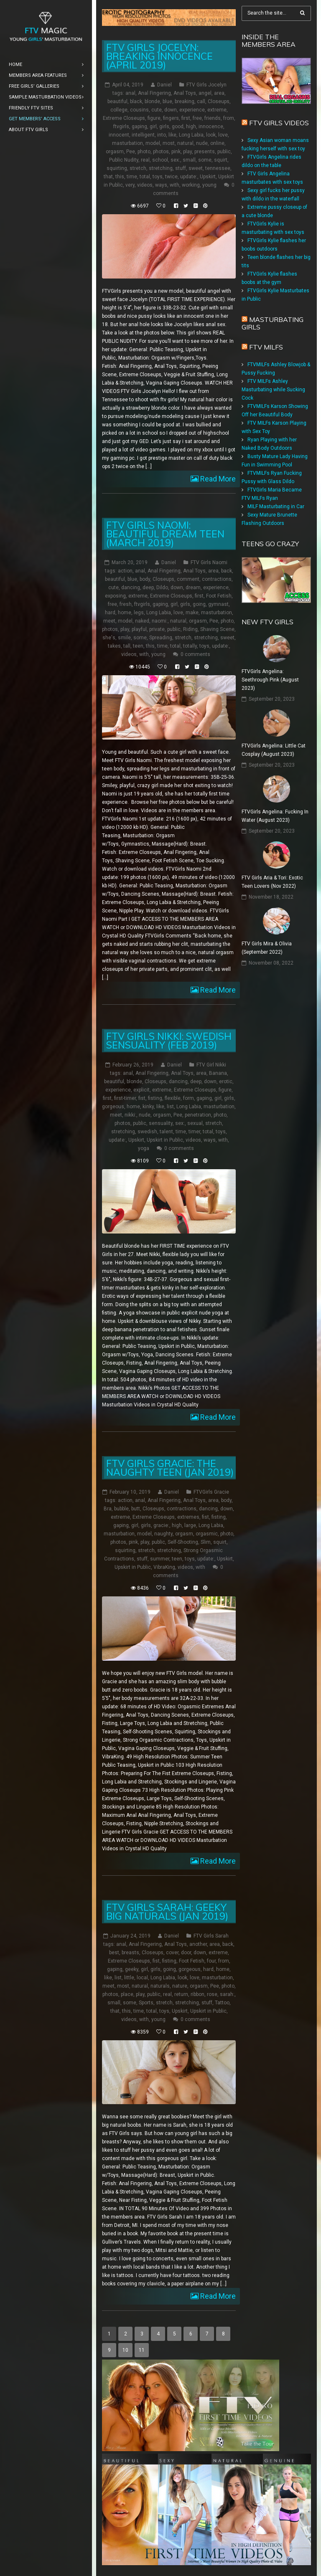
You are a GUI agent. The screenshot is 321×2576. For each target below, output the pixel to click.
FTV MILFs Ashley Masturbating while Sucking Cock (273, 389)
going (199, 604)
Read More (217, 478)
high (191, 126)
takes (114, 646)
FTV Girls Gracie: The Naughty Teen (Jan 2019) (170, 1467)
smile (124, 638)
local (142, 1977)
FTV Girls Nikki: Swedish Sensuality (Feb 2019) (169, 1040)
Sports (146, 2002)
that (108, 177)
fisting (155, 1098)
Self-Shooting (183, 1542)
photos (161, 152)
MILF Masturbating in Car (275, 506)
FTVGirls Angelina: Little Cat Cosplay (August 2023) (274, 750)
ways (161, 185)
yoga (143, 1148)
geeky (131, 1969)
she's (108, 638)
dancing (130, 587)
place (127, 1994)
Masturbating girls (272, 323)
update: (188, 177)
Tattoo (222, 2002)
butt (135, 1508)
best (114, 1952)
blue (167, 101)
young (209, 185)
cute (156, 110)
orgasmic (207, 1533)
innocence (211, 126)
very (130, 185)
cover (172, 1952)
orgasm (115, 152)
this (119, 177)
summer (159, 1558)
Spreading (160, 638)
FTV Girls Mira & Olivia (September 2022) (267, 948)
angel (205, 93)
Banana (218, 1073)
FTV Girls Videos (279, 123)
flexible (173, 1098)
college (118, 110)
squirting (117, 168)
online (217, 143)
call (201, 101)
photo (144, 152)
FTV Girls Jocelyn (206, 85)
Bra (108, 1508)
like (172, 135)
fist (141, 1098)
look (211, 135)
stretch (138, 168)
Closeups (218, 101)
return (181, 1994)
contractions (217, 579)
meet (109, 621)
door (186, 1952)
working (191, 185)
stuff (180, 168)
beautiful (117, 101)
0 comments (195, 654)
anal (130, 93)
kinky (148, 1106)
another (198, 1944)
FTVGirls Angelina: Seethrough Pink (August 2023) (270, 680)
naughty (163, 1533)
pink (176, 152)
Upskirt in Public (165, 1139)
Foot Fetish (219, 596)
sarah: (227, 1994)
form (188, 1098)
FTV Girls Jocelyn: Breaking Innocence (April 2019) (159, 56)
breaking (184, 101)
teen (138, 646)
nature (179, 1985)
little (129, 1977)
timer (194, 1131)
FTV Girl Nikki (211, 1064)
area (219, 93)
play (187, 152)
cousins (139, 110)
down (170, 110)
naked (142, 621)
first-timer (125, 1098)
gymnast (218, 604)
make (192, 613)
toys (158, 177)
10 (125, 2350)
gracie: (161, 1525)
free (197, 118)
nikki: (130, 1114)
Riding (190, 629)
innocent (119, 135)
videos (145, 185)
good (177, 126)
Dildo (162, 587)
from (228, 118)
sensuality (161, 1123)
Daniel (164, 85)
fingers (171, 118)
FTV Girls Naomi (209, 562)
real (145, 160)
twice (171, 177)
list (170, 1106)
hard (110, 613)
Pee (130, 152)
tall (126, 646)
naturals (160, 1985)
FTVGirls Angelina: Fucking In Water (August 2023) (275, 816)
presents (204, 152)
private (157, 629)
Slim (206, 1542)
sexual (195, 1123)
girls (164, 126)
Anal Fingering (154, 93)
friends (212, 118)
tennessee (217, 168)
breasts (130, 1952)
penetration (198, 1114)
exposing (115, 596)
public (224, 152)
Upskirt (208, 177)
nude (202, 143)
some (204, 160)
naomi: (160, 621)
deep (148, 587)
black (136, 101)
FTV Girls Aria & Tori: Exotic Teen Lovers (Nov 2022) (272, 882)
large (190, 1525)
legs (139, 613)
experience (192, 110)
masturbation (127, 143)
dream (193, 587)
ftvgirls (121, 126)
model (152, 143)
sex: (175, 160)
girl (153, 126)
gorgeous (113, 1106)
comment (188, 579)
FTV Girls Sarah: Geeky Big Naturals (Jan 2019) (167, 1911)
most (169, 143)
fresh (126, 604)
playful (139, 629)
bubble (121, 1508)
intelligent (143, 135)
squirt (220, 160)
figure (154, 118)
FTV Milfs (266, 347)
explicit (141, 1089)
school (160, 160)
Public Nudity (123, 160)
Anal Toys (184, 93)
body (145, 579)
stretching (161, 168)
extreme (217, 110)
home (124, 613)
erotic (225, 1081)
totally (190, 646)
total (145, 177)
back (226, 571)
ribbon (197, 1994)
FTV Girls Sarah (211, 1935)
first (185, 118)
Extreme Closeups (124, 118)
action (125, 571)
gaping (139, 126)
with (174, 185)
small (189, 160)
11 (142, 2350)
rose (212, 1994)
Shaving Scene (217, 629)
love (223, 135)
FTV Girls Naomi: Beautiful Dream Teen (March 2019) (165, 534)
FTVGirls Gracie (211, 1491)
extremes (188, 1517)
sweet (196, 168)
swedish (147, 1131)
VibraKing (164, 1567)
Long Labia (191, 135)
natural (185, 143)
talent (166, 1131)
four (211, 1960)
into (161, 135)
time (132, 177)
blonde (152, 101)
